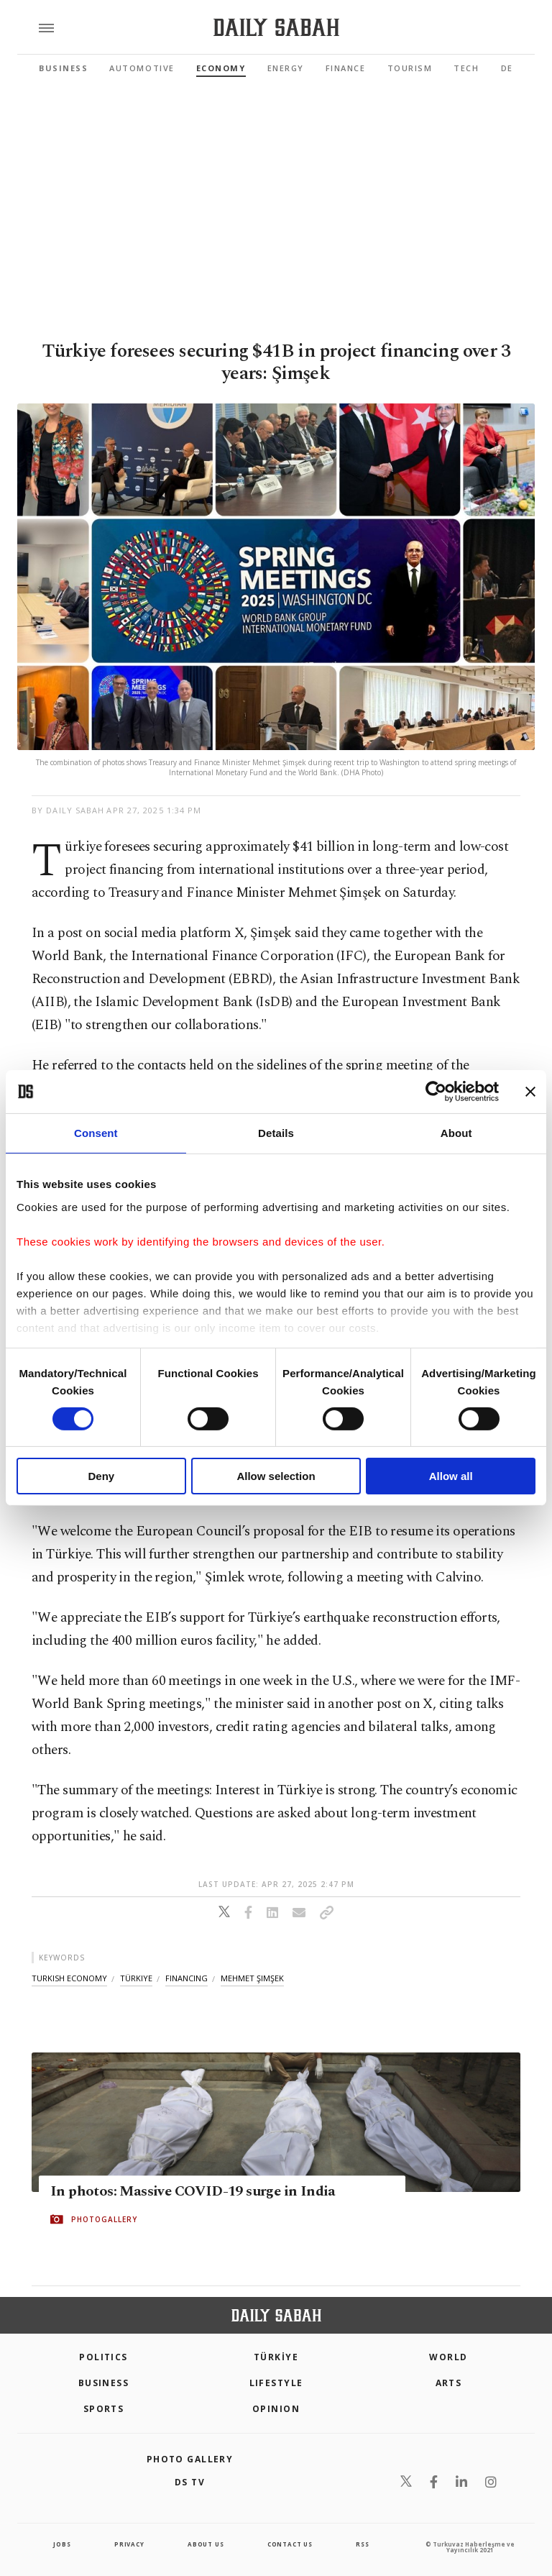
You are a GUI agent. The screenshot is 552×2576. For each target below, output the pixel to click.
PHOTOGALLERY (104, 2220)
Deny (101, 1476)
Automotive (141, 68)
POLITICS (103, 2357)
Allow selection (275, 1476)
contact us (290, 2544)
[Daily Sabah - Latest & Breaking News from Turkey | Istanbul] (276, 28)
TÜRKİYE (276, 2357)
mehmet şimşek (252, 1978)
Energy (285, 68)
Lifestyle (276, 2383)
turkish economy (69, 1978)
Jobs (61, 2544)
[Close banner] (530, 1092)
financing (186, 1978)
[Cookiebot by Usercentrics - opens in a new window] (436, 1091)
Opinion (276, 2409)
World (448, 2357)
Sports (103, 2409)
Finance (346, 68)
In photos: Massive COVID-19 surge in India (193, 2192)
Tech (466, 68)
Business (63, 68)
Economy (221, 68)
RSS (362, 2544)
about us (206, 2544)
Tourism (410, 68)
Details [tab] (276, 1133)
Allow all (451, 1476)
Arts (449, 2383)
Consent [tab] (96, 1133)
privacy (129, 2544)
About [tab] (456, 1133)
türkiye (136, 1978)
